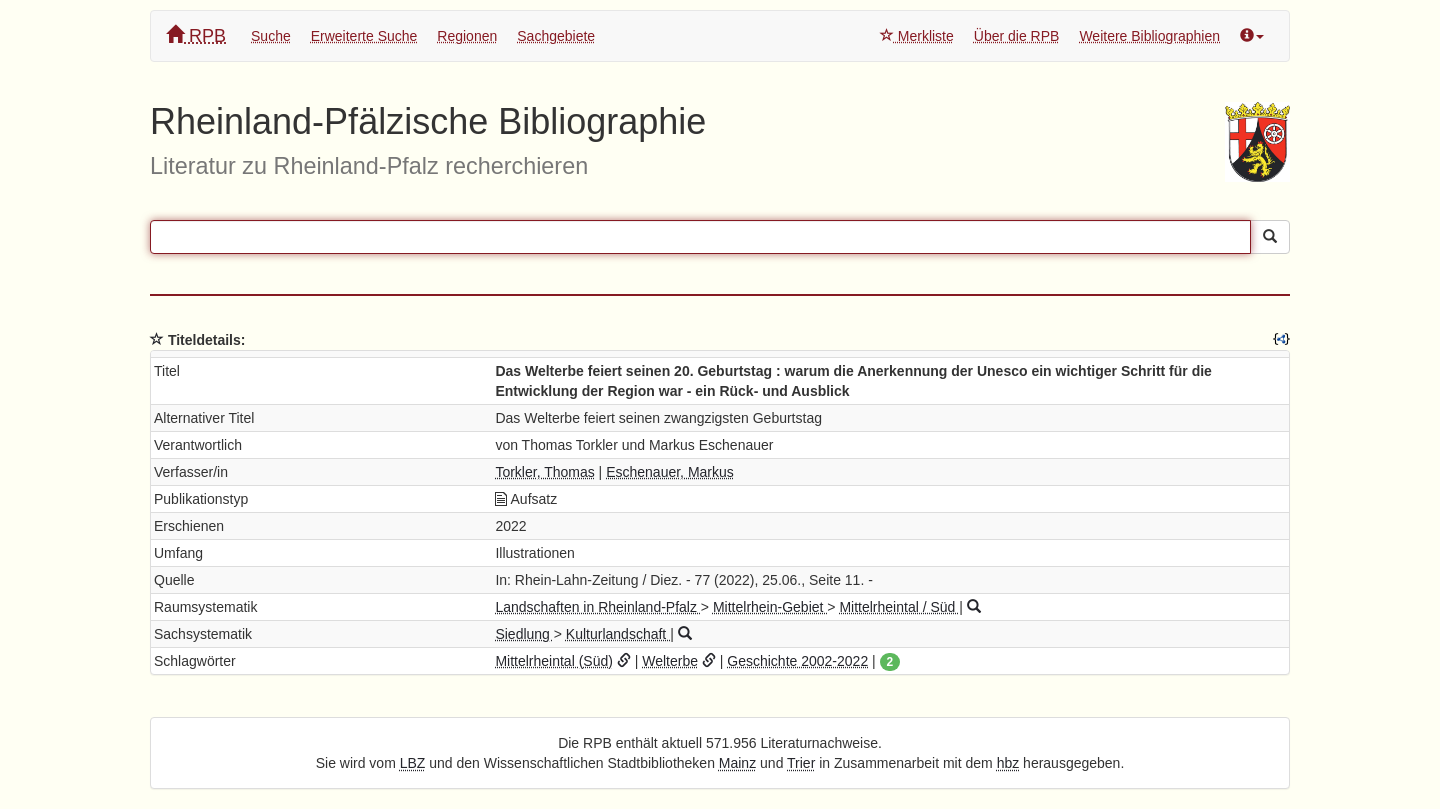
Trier (801, 763)
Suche (271, 36)
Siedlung (524, 634)
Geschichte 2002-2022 (797, 661)
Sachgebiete (556, 36)
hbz (1008, 763)
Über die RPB (1017, 36)
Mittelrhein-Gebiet (770, 607)
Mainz (737, 763)
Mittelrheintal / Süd (899, 607)
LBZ (413, 763)
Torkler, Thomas (544, 472)
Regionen (467, 36)
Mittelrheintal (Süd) (554, 661)
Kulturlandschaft (618, 634)
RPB (196, 35)
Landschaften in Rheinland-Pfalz (597, 607)
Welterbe (670, 661)
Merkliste (917, 36)
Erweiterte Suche (364, 36)
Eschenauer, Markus (670, 472)
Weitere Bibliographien (1149, 36)
